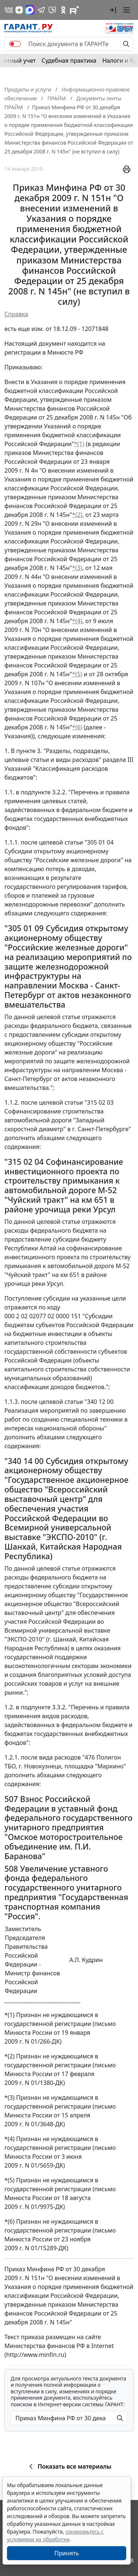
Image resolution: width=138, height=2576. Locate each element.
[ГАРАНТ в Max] (30, 10)
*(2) (77, 515)
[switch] (15, 44)
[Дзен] (19, 10)
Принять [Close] (66, 2553)
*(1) (79, 444)
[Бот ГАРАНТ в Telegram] (52, 10)
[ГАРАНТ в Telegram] (41, 10)
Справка (16, 314)
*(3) (77, 568)
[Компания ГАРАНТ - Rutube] (74, 10)
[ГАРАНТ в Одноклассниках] (63, 10)
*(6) (77, 727)
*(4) (77, 621)
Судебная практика (69, 60)
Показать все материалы (69, 2466)
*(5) (77, 674)
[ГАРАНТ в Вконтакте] (8, 10)
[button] (113, 10)
